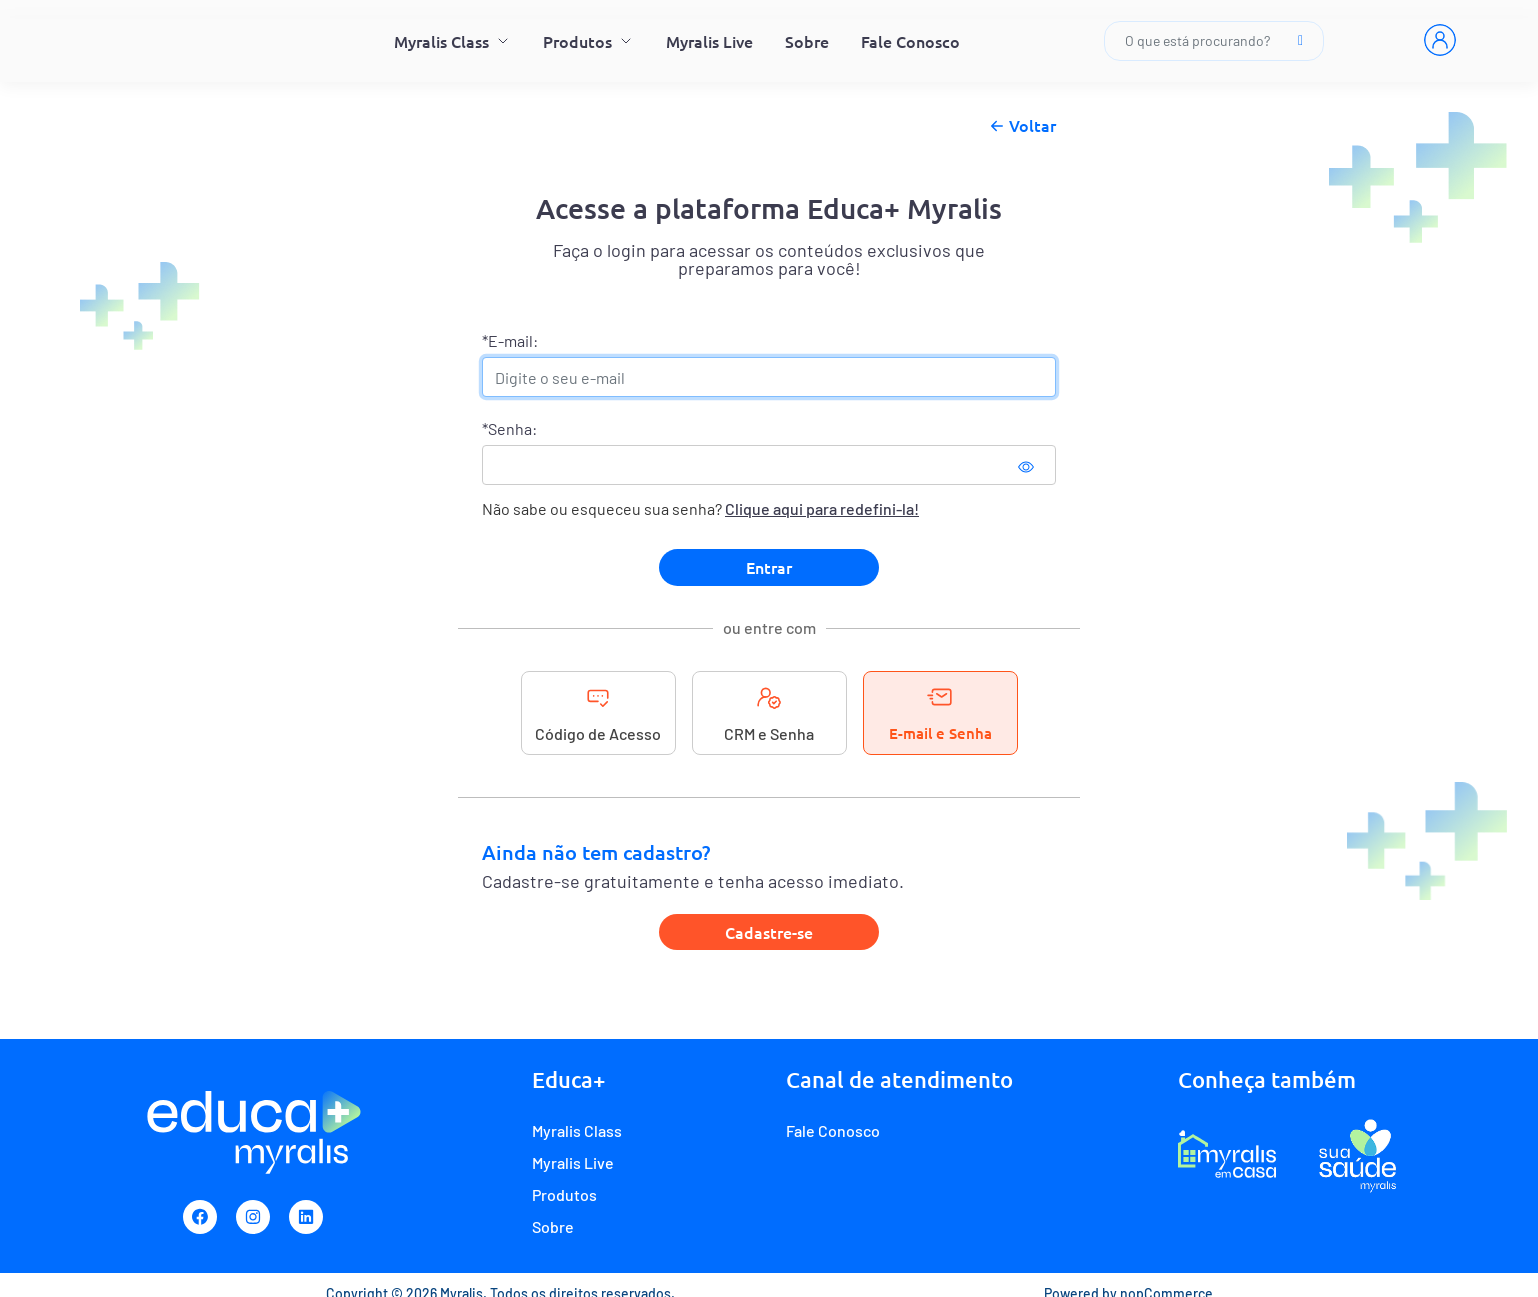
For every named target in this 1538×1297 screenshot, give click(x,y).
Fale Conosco (910, 41)
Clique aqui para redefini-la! (822, 508)
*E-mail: (510, 340)
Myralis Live (709, 41)
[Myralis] (188, 41)
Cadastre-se (769, 932)
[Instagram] (253, 1217)
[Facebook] (200, 1217)
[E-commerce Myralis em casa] (1227, 1155)
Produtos (588, 41)
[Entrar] (1440, 40)
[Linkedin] (306, 1217)
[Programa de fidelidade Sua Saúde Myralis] (1357, 1155)
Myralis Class (452, 41)
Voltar (1020, 125)
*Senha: (509, 428)
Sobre (807, 41)
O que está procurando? (1214, 40)
